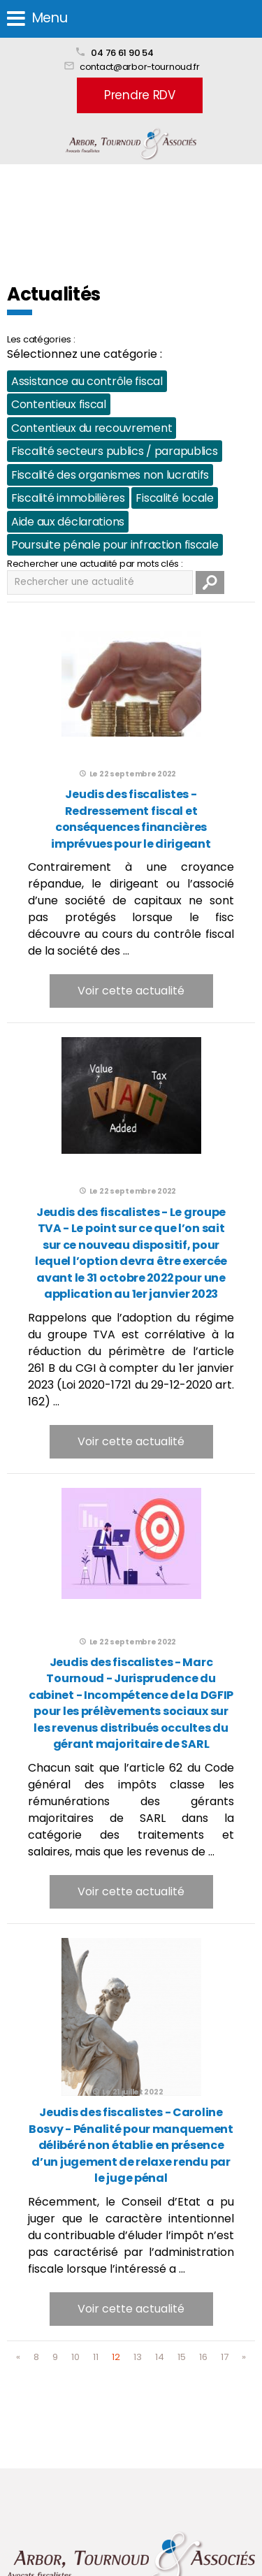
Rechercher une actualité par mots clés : (95, 563)
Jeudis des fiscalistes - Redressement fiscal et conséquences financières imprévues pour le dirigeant (130, 819)
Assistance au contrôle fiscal (87, 381)
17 (224, 2357)
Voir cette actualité (131, 991)
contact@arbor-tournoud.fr (140, 66)
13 (137, 2357)
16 (203, 2357)
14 (159, 2357)
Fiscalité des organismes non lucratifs (110, 475)
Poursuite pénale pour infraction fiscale (115, 545)
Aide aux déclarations (67, 522)
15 (181, 2357)
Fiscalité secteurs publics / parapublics (114, 451)
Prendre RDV (139, 95)
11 (96, 2357)
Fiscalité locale (174, 498)
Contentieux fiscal (58, 404)
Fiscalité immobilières (68, 498)
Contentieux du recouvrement (91, 428)
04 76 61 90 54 (122, 52)
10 (75, 2357)
